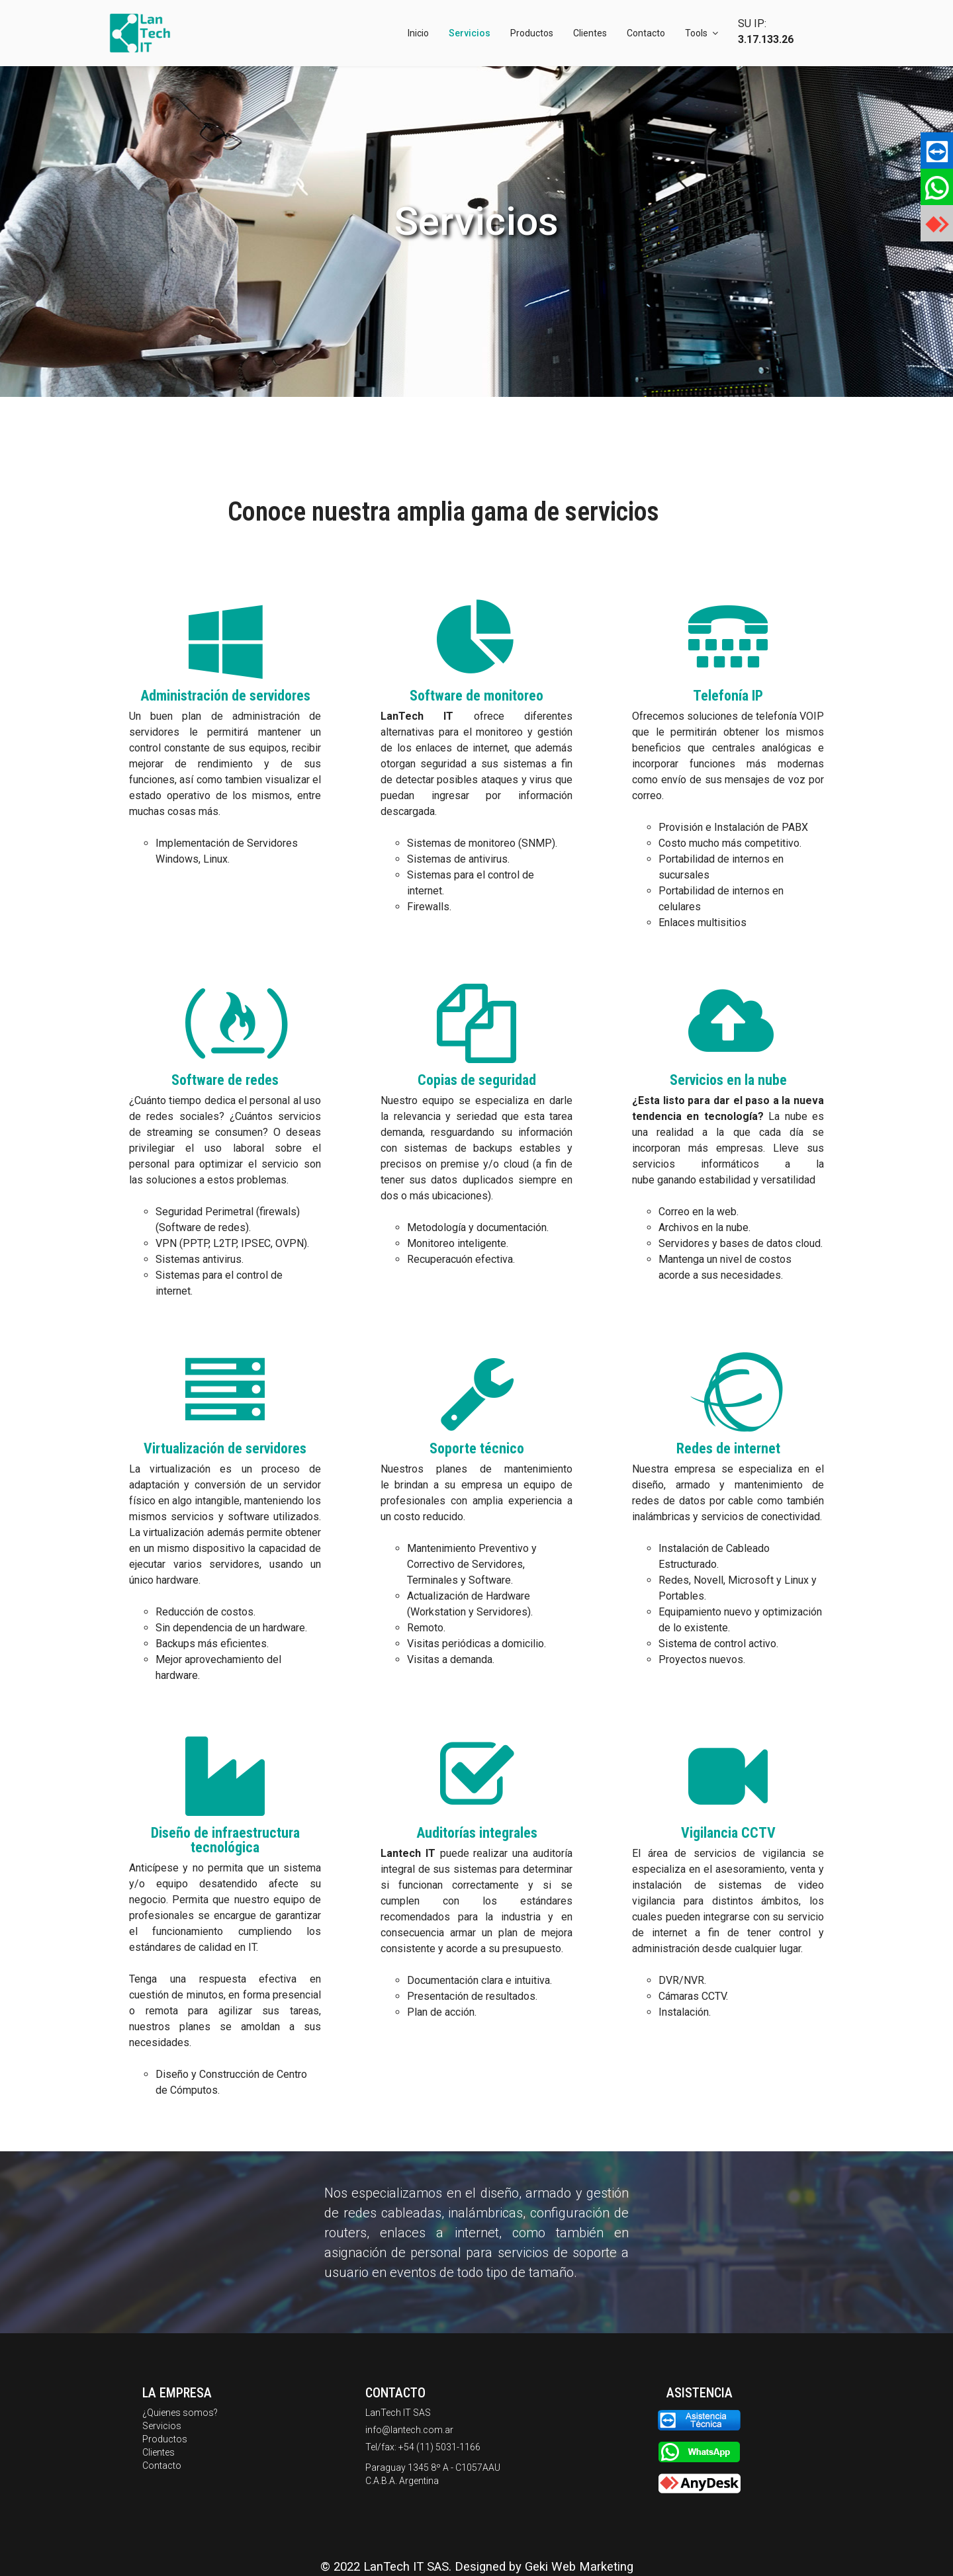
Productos (531, 33)
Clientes (590, 33)
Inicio (418, 33)
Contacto (646, 33)
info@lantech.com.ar (409, 2430)
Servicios (469, 33)
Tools (696, 33)
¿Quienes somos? (180, 2412)
